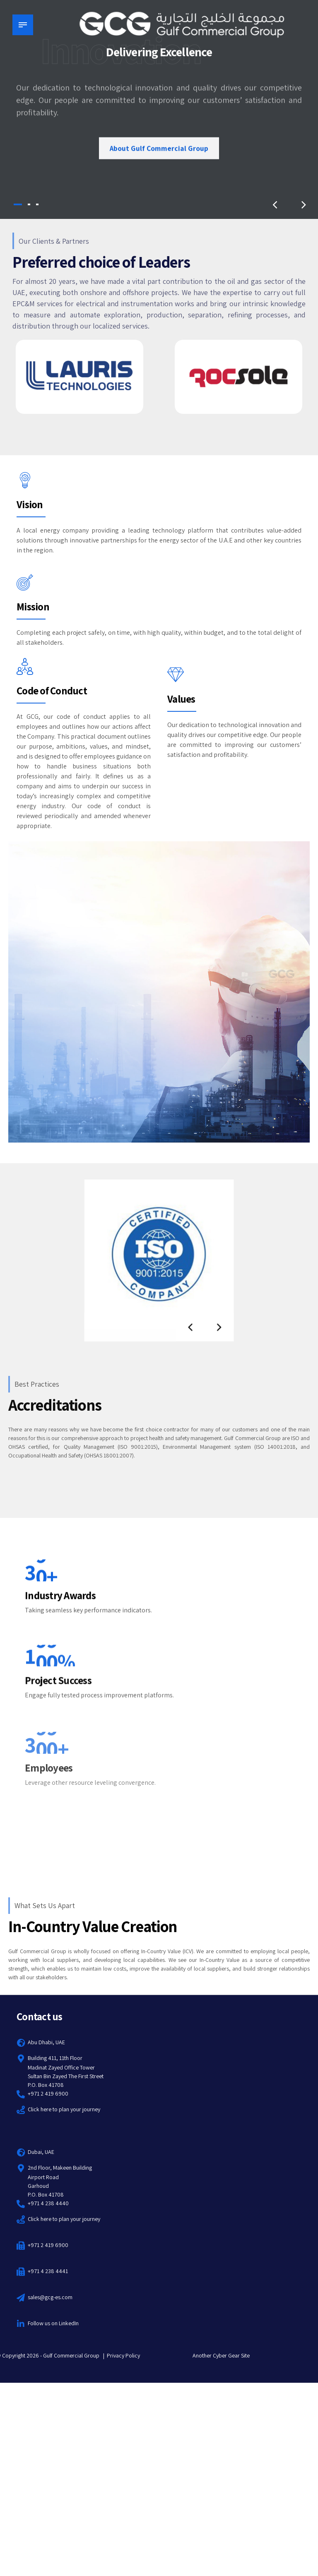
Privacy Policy (123, 2355)
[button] (274, 204)
